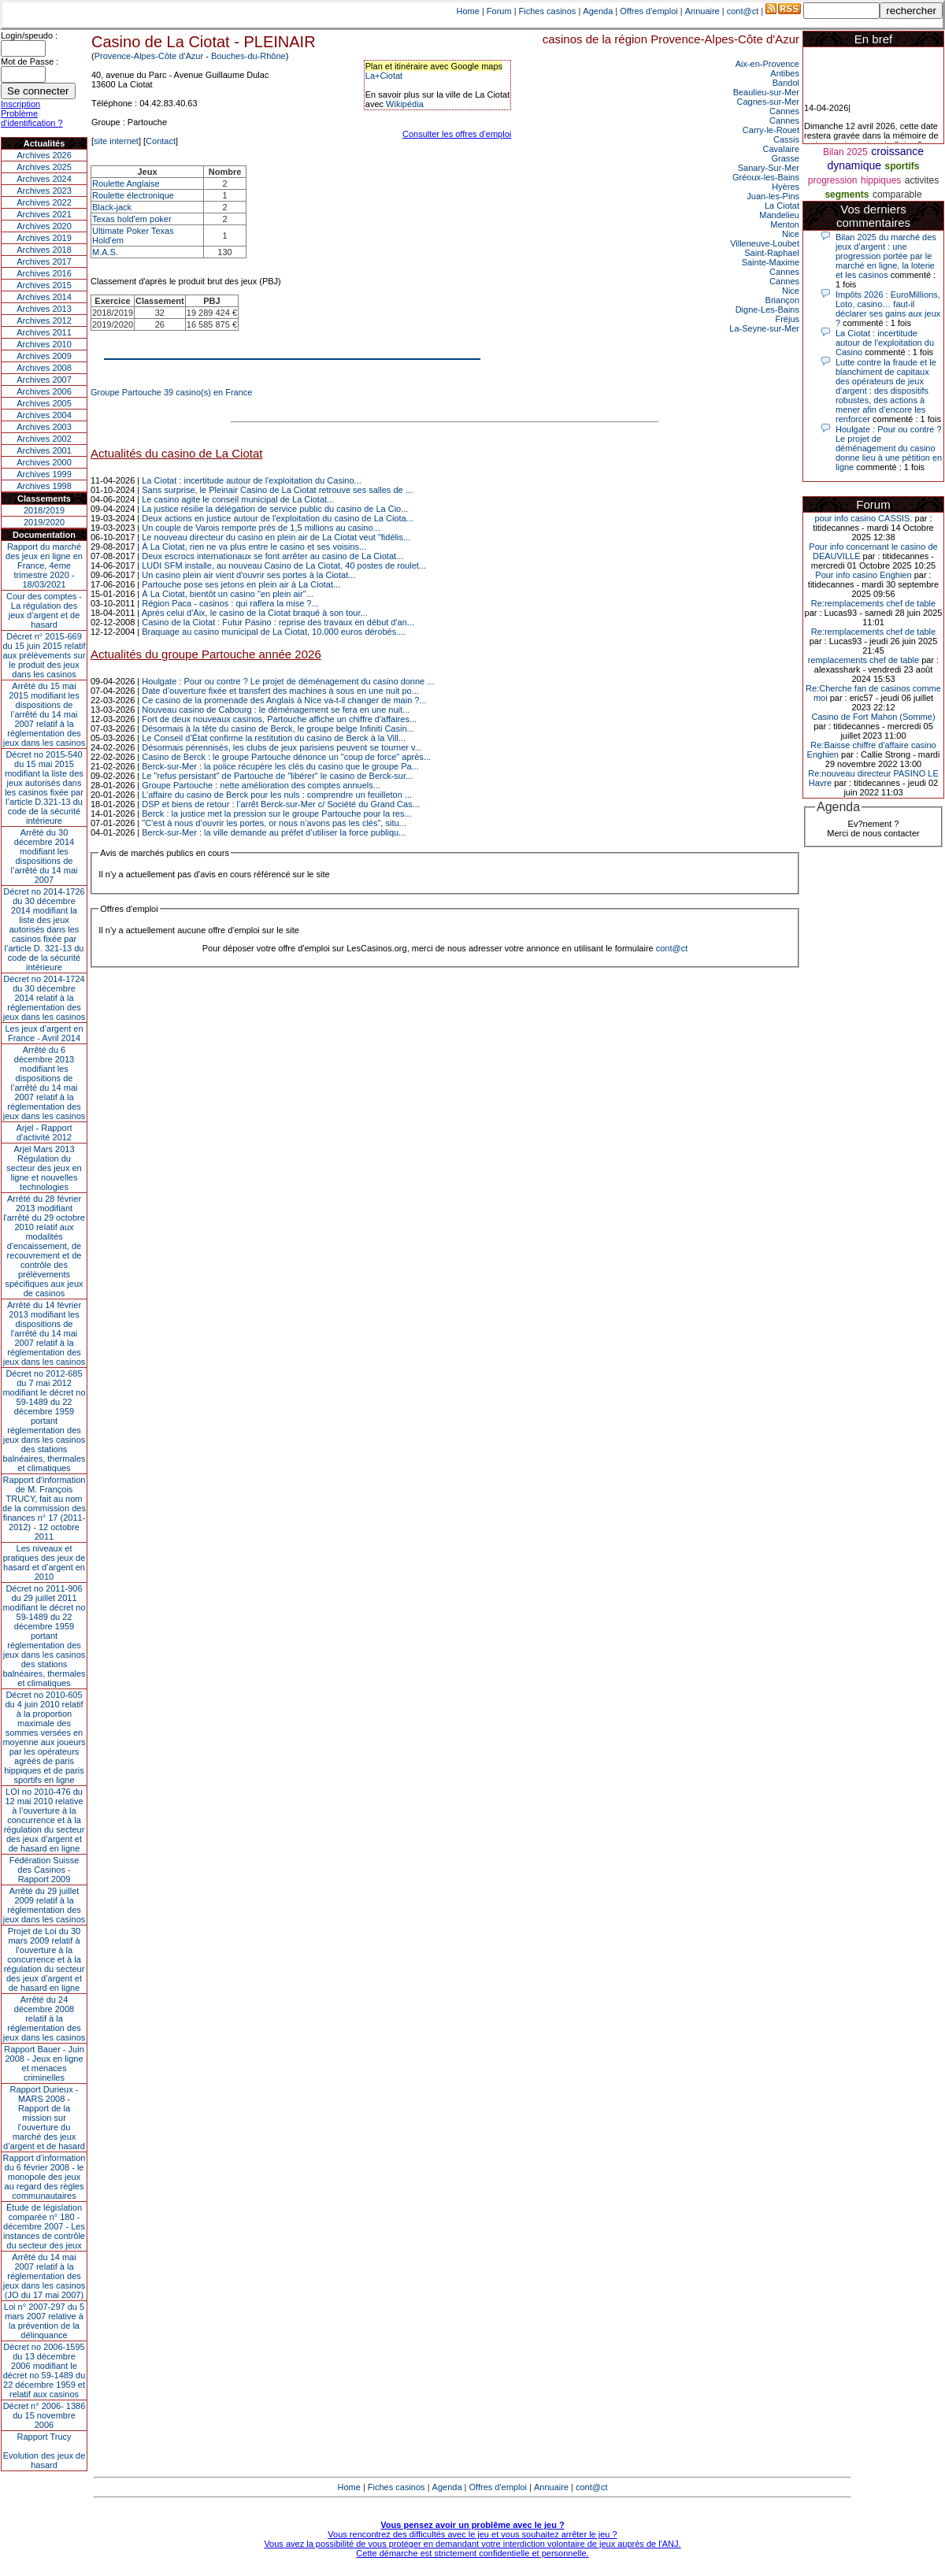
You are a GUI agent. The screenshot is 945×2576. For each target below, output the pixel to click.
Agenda (598, 11)
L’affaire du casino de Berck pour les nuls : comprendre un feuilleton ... (277, 794)
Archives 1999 (44, 474)
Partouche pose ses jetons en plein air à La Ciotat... (241, 584)
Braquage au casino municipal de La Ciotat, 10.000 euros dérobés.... (274, 631)
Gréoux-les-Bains (765, 177)
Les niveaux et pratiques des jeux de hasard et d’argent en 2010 (44, 1562)
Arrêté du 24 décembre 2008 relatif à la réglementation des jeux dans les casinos (44, 2018)
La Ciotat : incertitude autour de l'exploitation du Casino (885, 342)
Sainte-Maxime (770, 262)
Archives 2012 (44, 320)
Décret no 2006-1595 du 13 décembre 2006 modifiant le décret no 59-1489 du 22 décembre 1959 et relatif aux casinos (44, 2370)
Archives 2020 (44, 226)
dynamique (855, 165)
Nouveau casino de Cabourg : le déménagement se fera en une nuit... (276, 709)
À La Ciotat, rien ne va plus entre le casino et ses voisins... (254, 546)
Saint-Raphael (771, 253)
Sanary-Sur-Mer (768, 167)
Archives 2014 (44, 297)
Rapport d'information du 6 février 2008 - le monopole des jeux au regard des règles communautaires (44, 2176)
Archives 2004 (44, 415)
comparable (897, 194)
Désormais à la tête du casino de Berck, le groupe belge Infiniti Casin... (277, 728)
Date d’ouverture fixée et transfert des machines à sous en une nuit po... (280, 690)
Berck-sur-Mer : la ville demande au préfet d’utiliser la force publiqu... (274, 832)
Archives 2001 (44, 450)
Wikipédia (405, 104)
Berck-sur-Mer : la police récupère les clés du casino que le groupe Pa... (280, 766)
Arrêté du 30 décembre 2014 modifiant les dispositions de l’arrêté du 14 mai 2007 (44, 856)
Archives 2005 (44, 403)
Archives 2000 (44, 462)
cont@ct (743, 11)
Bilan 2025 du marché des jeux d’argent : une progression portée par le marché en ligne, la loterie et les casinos (886, 256)
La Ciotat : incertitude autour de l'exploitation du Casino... (251, 480)
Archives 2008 (44, 368)
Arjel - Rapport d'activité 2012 (44, 1132)
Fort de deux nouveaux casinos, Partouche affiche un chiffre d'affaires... (279, 719)
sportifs (901, 166)
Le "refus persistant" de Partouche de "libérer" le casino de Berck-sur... (277, 775)
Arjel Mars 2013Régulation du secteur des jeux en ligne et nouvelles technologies (43, 1168)
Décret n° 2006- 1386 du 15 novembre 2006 (44, 2415)
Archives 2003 (44, 427)
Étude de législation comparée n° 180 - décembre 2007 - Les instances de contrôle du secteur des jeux (44, 2226)
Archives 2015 (44, 285)
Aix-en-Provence (767, 64)
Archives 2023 (44, 190)
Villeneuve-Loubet (764, 243)
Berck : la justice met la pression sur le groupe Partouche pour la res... (276, 813)
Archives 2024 (44, 178)
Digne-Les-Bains (767, 309)
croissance (897, 151)
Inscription (20, 104)
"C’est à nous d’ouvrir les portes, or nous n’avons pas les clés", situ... (274, 823)
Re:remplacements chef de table (873, 603)
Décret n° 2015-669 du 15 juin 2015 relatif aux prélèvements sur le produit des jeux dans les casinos (43, 655)
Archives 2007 (44, 379)
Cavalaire (781, 149)
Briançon (782, 300)
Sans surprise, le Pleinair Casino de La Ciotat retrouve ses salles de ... (277, 490)
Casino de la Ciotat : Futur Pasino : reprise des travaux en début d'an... (278, 622)
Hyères (785, 186)
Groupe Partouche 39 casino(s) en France (171, 392)
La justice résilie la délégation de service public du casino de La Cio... (275, 508)
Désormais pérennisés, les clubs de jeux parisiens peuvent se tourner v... (282, 747)
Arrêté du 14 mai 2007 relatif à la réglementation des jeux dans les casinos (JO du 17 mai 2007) (44, 2276)
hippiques (881, 180)
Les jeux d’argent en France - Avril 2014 (44, 1033)
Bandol (786, 82)
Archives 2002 (44, 438)
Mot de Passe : (29, 61)
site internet (116, 141)
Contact (161, 141)
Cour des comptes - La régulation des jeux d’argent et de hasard (44, 610)
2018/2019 (44, 510)
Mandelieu (779, 215)
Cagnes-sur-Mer (768, 101)
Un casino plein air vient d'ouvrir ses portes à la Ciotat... (248, 575)
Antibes (784, 73)
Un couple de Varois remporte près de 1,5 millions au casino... (261, 527)
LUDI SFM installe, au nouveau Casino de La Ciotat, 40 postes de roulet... (284, 565)
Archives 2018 (44, 249)
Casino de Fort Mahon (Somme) (873, 716)
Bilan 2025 (845, 152)
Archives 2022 (44, 202)
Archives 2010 (44, 344)
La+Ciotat (383, 75)
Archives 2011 (44, 332)
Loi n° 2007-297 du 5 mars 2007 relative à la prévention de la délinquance (44, 2321)
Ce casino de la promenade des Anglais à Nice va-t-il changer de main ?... (284, 700)
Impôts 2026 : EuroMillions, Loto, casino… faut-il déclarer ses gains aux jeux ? (888, 309)
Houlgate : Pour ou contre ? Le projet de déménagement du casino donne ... (288, 681)
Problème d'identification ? (32, 118)
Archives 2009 (44, 356)
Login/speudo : (29, 35)
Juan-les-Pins (773, 196)
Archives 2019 (44, 238)
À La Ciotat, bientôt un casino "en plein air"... (227, 594)
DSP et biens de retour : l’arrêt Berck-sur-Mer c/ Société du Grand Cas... (281, 804)
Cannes (784, 111)
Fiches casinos (547, 11)
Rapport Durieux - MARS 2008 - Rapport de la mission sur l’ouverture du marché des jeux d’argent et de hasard (44, 2118)
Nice (790, 234)
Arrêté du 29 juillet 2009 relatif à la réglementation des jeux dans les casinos (44, 1905)
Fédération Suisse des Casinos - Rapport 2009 (44, 1869)
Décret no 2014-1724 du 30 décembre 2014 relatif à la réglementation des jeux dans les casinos (44, 997)
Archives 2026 (44, 155)
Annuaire (702, 11)
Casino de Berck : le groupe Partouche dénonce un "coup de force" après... (286, 757)
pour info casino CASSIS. (863, 518)
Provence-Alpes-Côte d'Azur (148, 56)
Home (468, 11)
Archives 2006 (44, 391)
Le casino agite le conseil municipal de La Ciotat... (238, 499)
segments (847, 194)
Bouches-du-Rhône (248, 56)
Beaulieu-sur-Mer (766, 92)
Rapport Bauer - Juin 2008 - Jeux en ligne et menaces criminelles (44, 2063)
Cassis (786, 139)
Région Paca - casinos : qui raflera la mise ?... (230, 603)
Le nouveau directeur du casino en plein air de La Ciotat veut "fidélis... (276, 537)
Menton (784, 224)
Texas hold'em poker (132, 219)
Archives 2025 (44, 167)
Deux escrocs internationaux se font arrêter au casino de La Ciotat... (272, 556)
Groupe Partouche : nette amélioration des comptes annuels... (261, 785)
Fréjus (787, 319)
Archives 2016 (44, 273)
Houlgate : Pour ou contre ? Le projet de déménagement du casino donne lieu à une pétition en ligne (889, 448)
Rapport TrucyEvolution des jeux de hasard (44, 2451)
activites (922, 180)
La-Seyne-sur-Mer (764, 328)
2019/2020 (44, 522)
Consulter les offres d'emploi (456, 134)
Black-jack (112, 207)
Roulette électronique (133, 195)
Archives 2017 (44, 261)
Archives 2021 (44, 214)
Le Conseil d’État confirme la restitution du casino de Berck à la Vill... (274, 738)
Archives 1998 (44, 486)
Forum (499, 11)
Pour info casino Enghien (863, 575)
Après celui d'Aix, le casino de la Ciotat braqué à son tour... (255, 612)
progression (833, 180)
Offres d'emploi (648, 11)
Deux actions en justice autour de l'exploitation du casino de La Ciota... (277, 518)
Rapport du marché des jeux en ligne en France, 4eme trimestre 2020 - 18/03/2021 (44, 565)
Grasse (785, 158)
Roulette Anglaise (126, 183)
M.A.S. (105, 252)
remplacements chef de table (863, 660)
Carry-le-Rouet (771, 130)
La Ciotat (782, 205)
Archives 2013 (44, 308)
